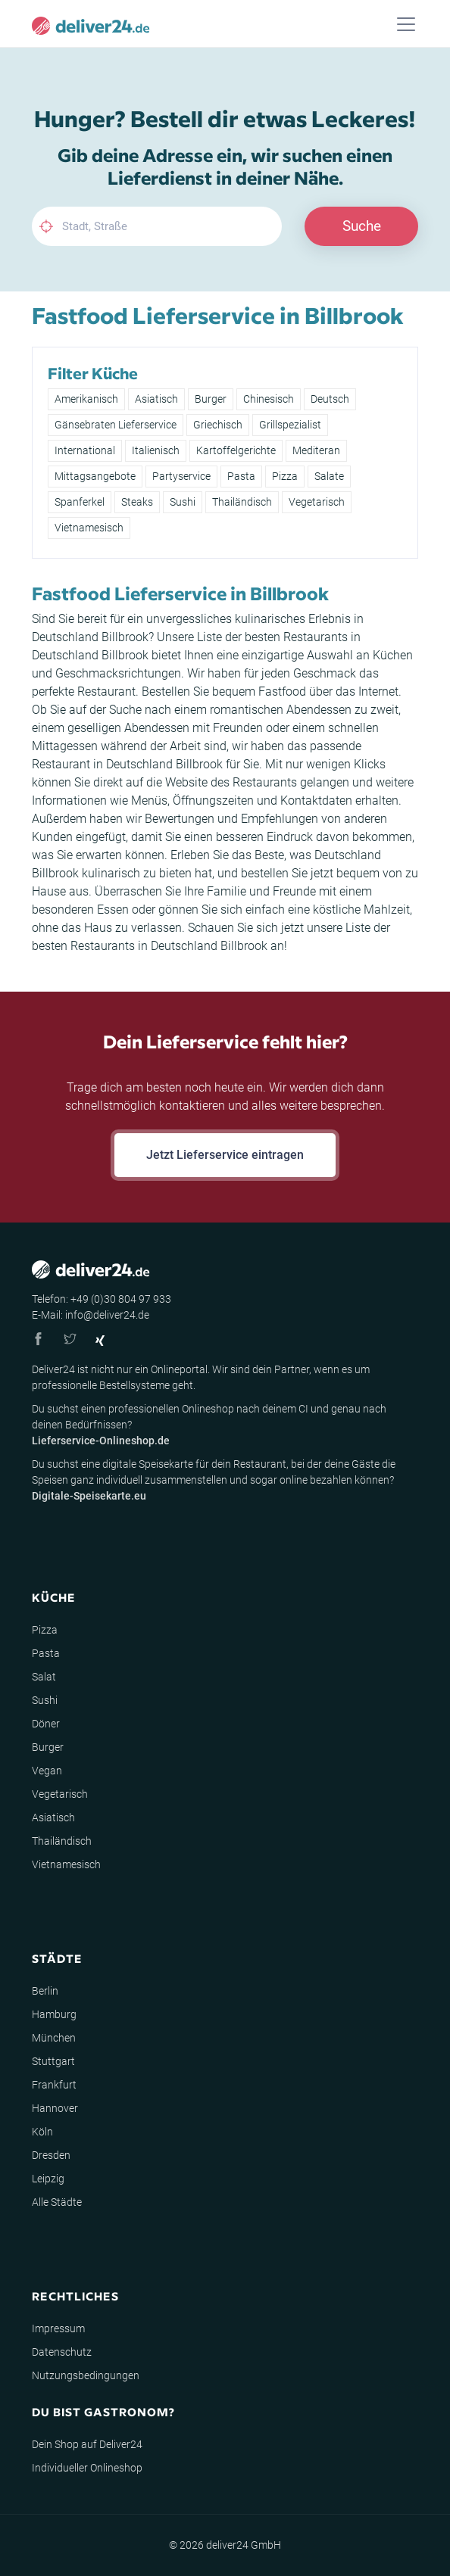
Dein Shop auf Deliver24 (87, 2444)
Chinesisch (268, 399)
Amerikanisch (86, 399)
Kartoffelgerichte (236, 450)
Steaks (137, 502)
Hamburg (54, 2014)
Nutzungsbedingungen (85, 2375)
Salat (44, 1677)
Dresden (51, 2155)
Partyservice (181, 476)
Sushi (182, 502)
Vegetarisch (317, 502)
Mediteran (316, 450)
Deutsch (330, 399)
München (54, 2038)
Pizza (285, 476)
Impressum (58, 2328)
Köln (42, 2132)
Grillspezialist (290, 425)
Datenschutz (62, 2352)
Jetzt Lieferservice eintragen (225, 1155)
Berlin (45, 1991)
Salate (329, 476)
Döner (46, 1724)
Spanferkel (80, 502)
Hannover (55, 2108)
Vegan (47, 1771)
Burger (211, 399)
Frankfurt (54, 2085)
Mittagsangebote (95, 476)
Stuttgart (53, 2061)
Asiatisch (156, 399)
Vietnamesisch (89, 528)
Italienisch (156, 450)
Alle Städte (57, 2202)
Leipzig (48, 2179)
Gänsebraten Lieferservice (116, 425)
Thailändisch (242, 502)
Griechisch (217, 425)
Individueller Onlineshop (87, 2468)
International (85, 450)
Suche (361, 226)
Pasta (241, 476)
